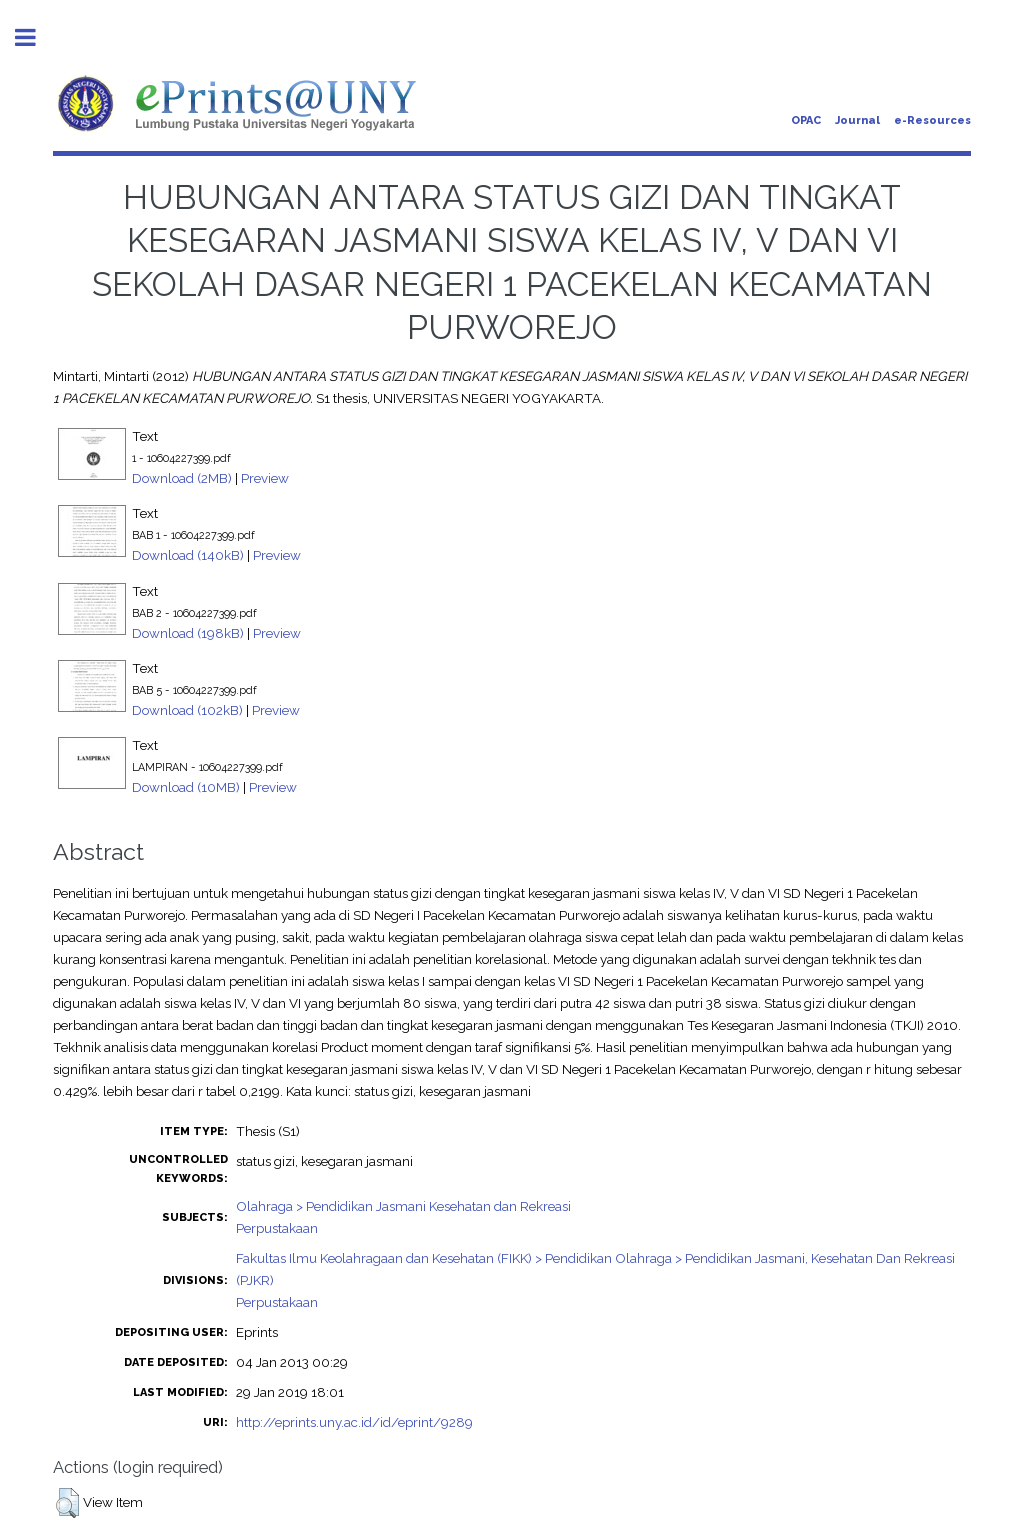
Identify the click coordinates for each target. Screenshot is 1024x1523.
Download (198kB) (188, 633)
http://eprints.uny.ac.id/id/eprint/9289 (354, 1422)
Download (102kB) (187, 710)
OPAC (806, 120)
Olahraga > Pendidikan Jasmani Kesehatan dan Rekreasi (403, 1206)
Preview (265, 478)
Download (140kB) (188, 555)
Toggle (36, 37)
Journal (857, 120)
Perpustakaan (277, 1228)
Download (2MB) (182, 478)
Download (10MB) (186, 787)
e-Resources (932, 120)
